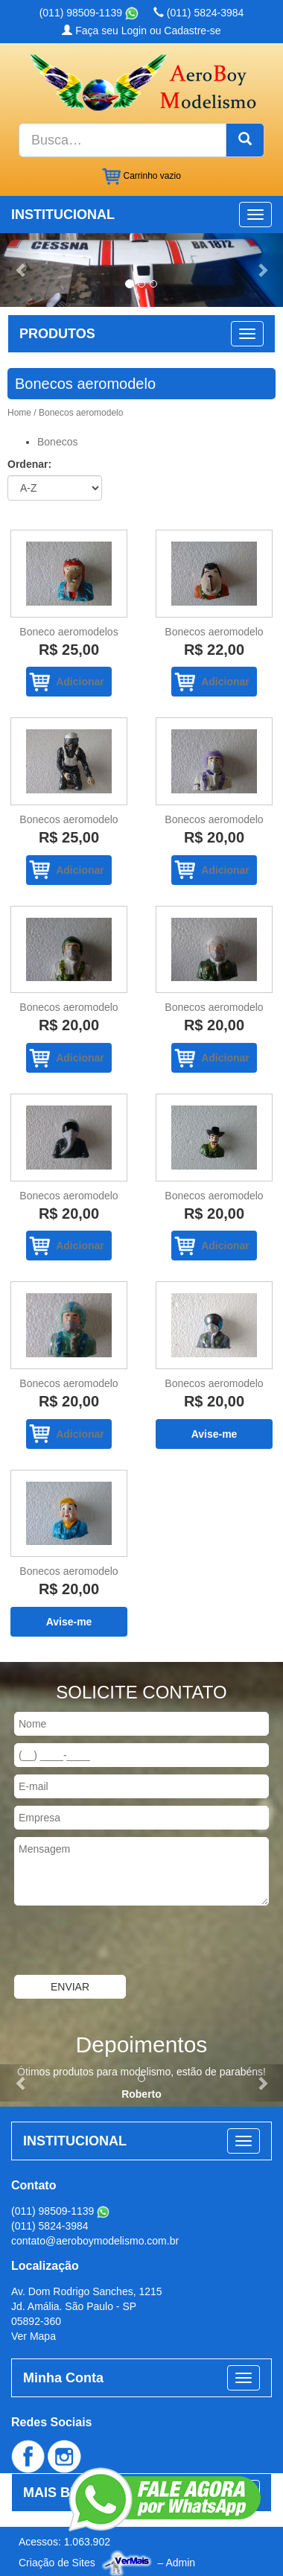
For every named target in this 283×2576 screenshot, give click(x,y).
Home (19, 412)
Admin (180, 2563)
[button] (21, 270)
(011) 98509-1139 (89, 13)
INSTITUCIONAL (63, 214)
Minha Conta (63, 2377)
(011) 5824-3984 (198, 13)
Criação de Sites (57, 2563)
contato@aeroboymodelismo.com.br (95, 2241)
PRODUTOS (57, 333)
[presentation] (113, 1942)
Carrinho (141, 176)
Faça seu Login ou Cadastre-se (141, 31)
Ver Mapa (33, 2336)
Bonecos (57, 442)
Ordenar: (29, 464)
